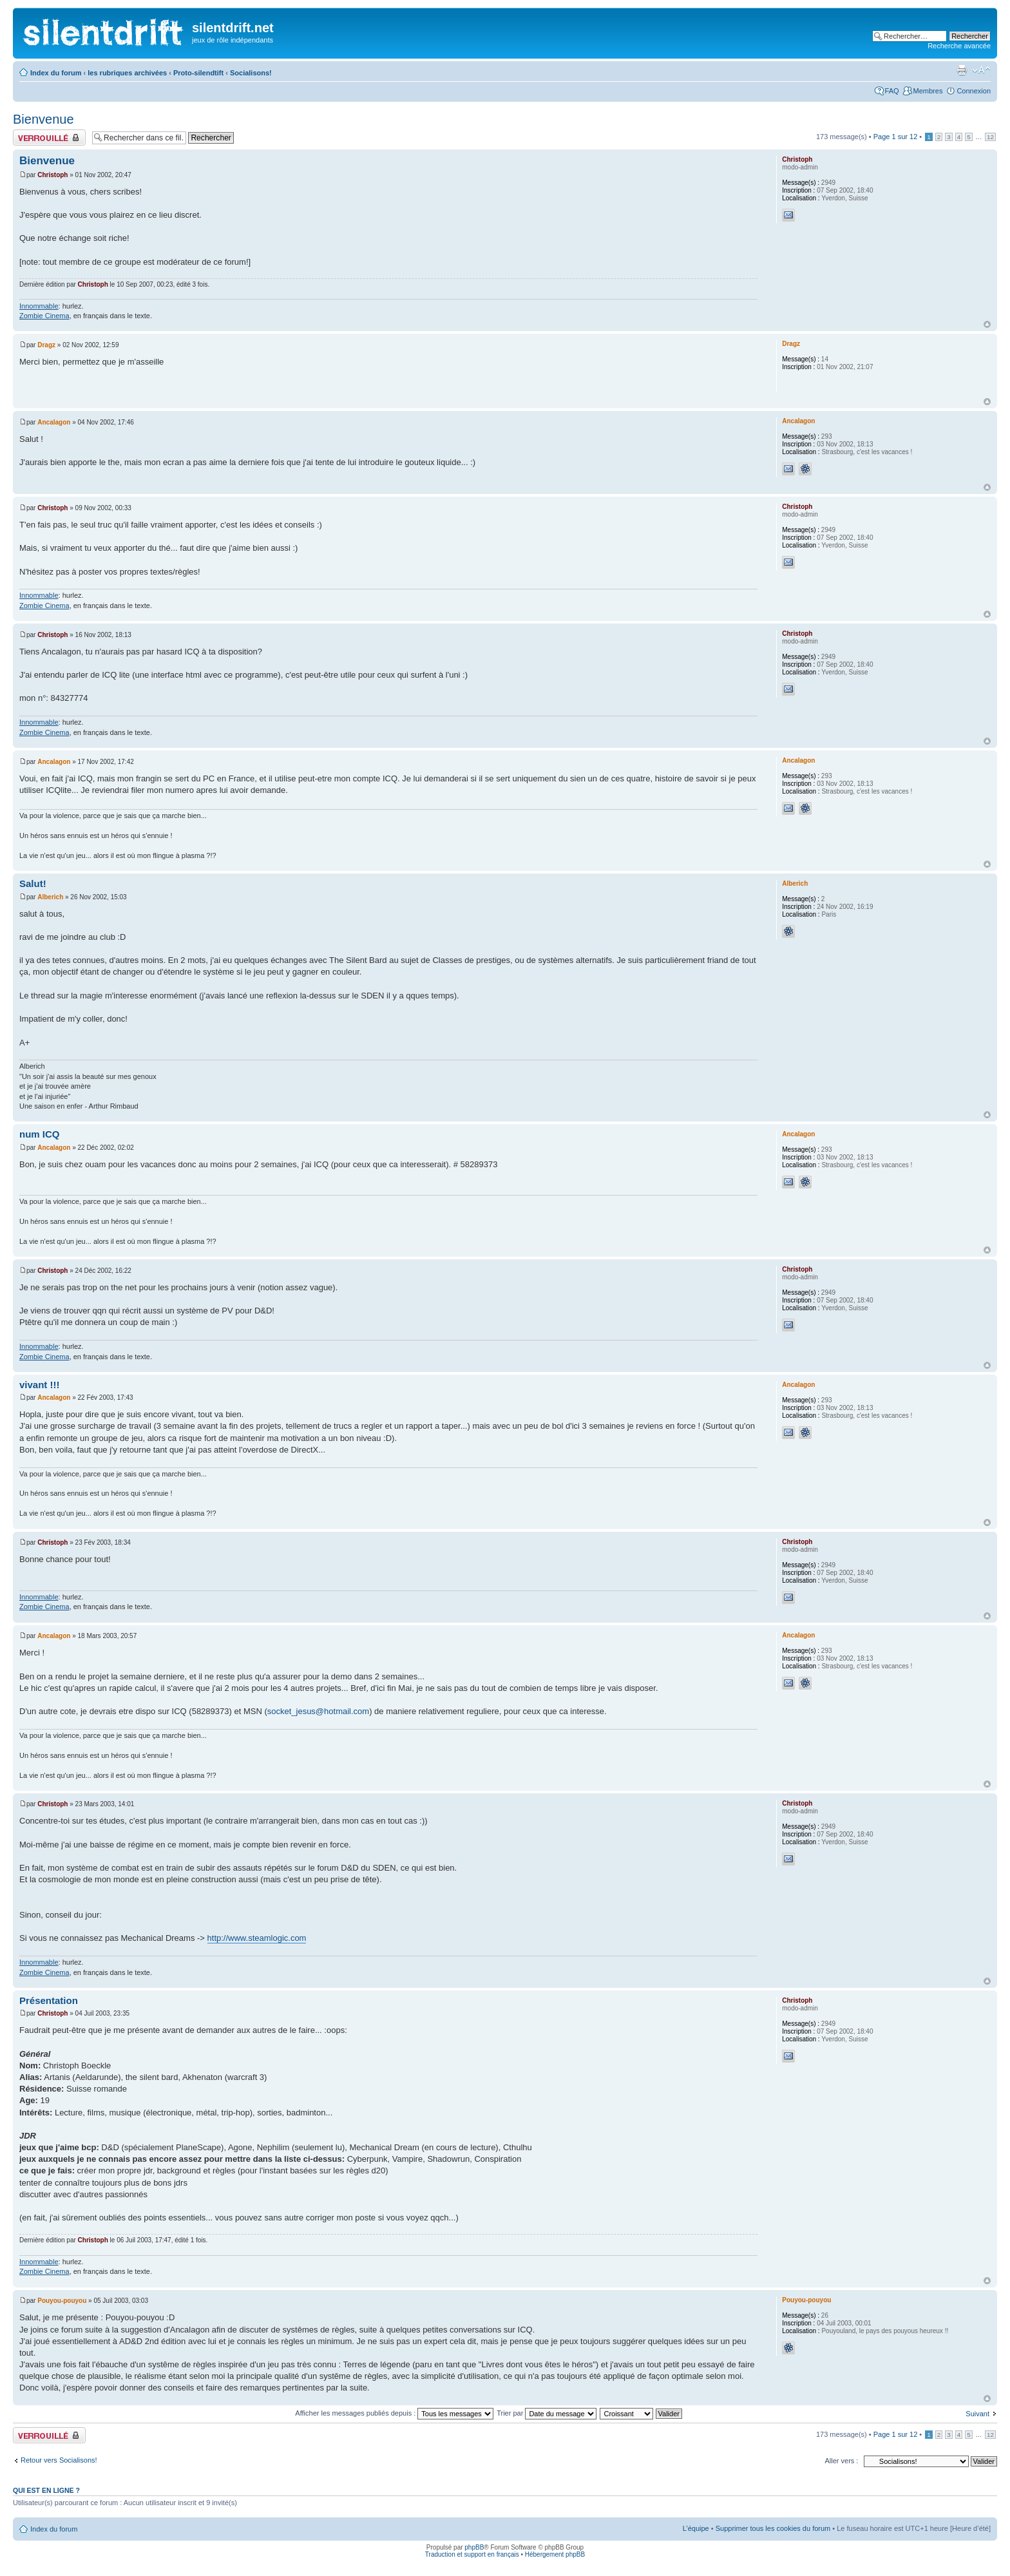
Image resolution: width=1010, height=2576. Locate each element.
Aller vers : (841, 2461)
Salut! (32, 883)
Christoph (52, 174)
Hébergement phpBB (555, 2554)
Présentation (48, 2000)
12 (990, 136)
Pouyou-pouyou (61, 2300)
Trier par (546, 2413)
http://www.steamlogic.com (257, 1938)
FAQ (892, 91)
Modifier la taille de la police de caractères (981, 70)
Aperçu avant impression (962, 70)
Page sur (895, 136)
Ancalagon (53, 422)
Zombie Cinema (44, 316)
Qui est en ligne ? (46, 2490)
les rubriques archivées (127, 73)
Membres (928, 91)
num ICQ (39, 1134)
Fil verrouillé (49, 137)
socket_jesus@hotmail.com (318, 1711)
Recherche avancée (959, 46)
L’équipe (696, 2528)
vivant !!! (39, 1384)
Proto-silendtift (198, 73)
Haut (987, 324)
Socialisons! (251, 73)
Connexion (974, 91)
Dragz (46, 344)
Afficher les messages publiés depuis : (394, 2413)
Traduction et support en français (472, 2554)
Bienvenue (43, 119)
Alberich (50, 897)
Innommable (39, 306)
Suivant (977, 2414)
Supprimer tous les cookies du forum (773, 2528)
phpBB (474, 2547)
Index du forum (55, 73)
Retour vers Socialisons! (59, 2460)
